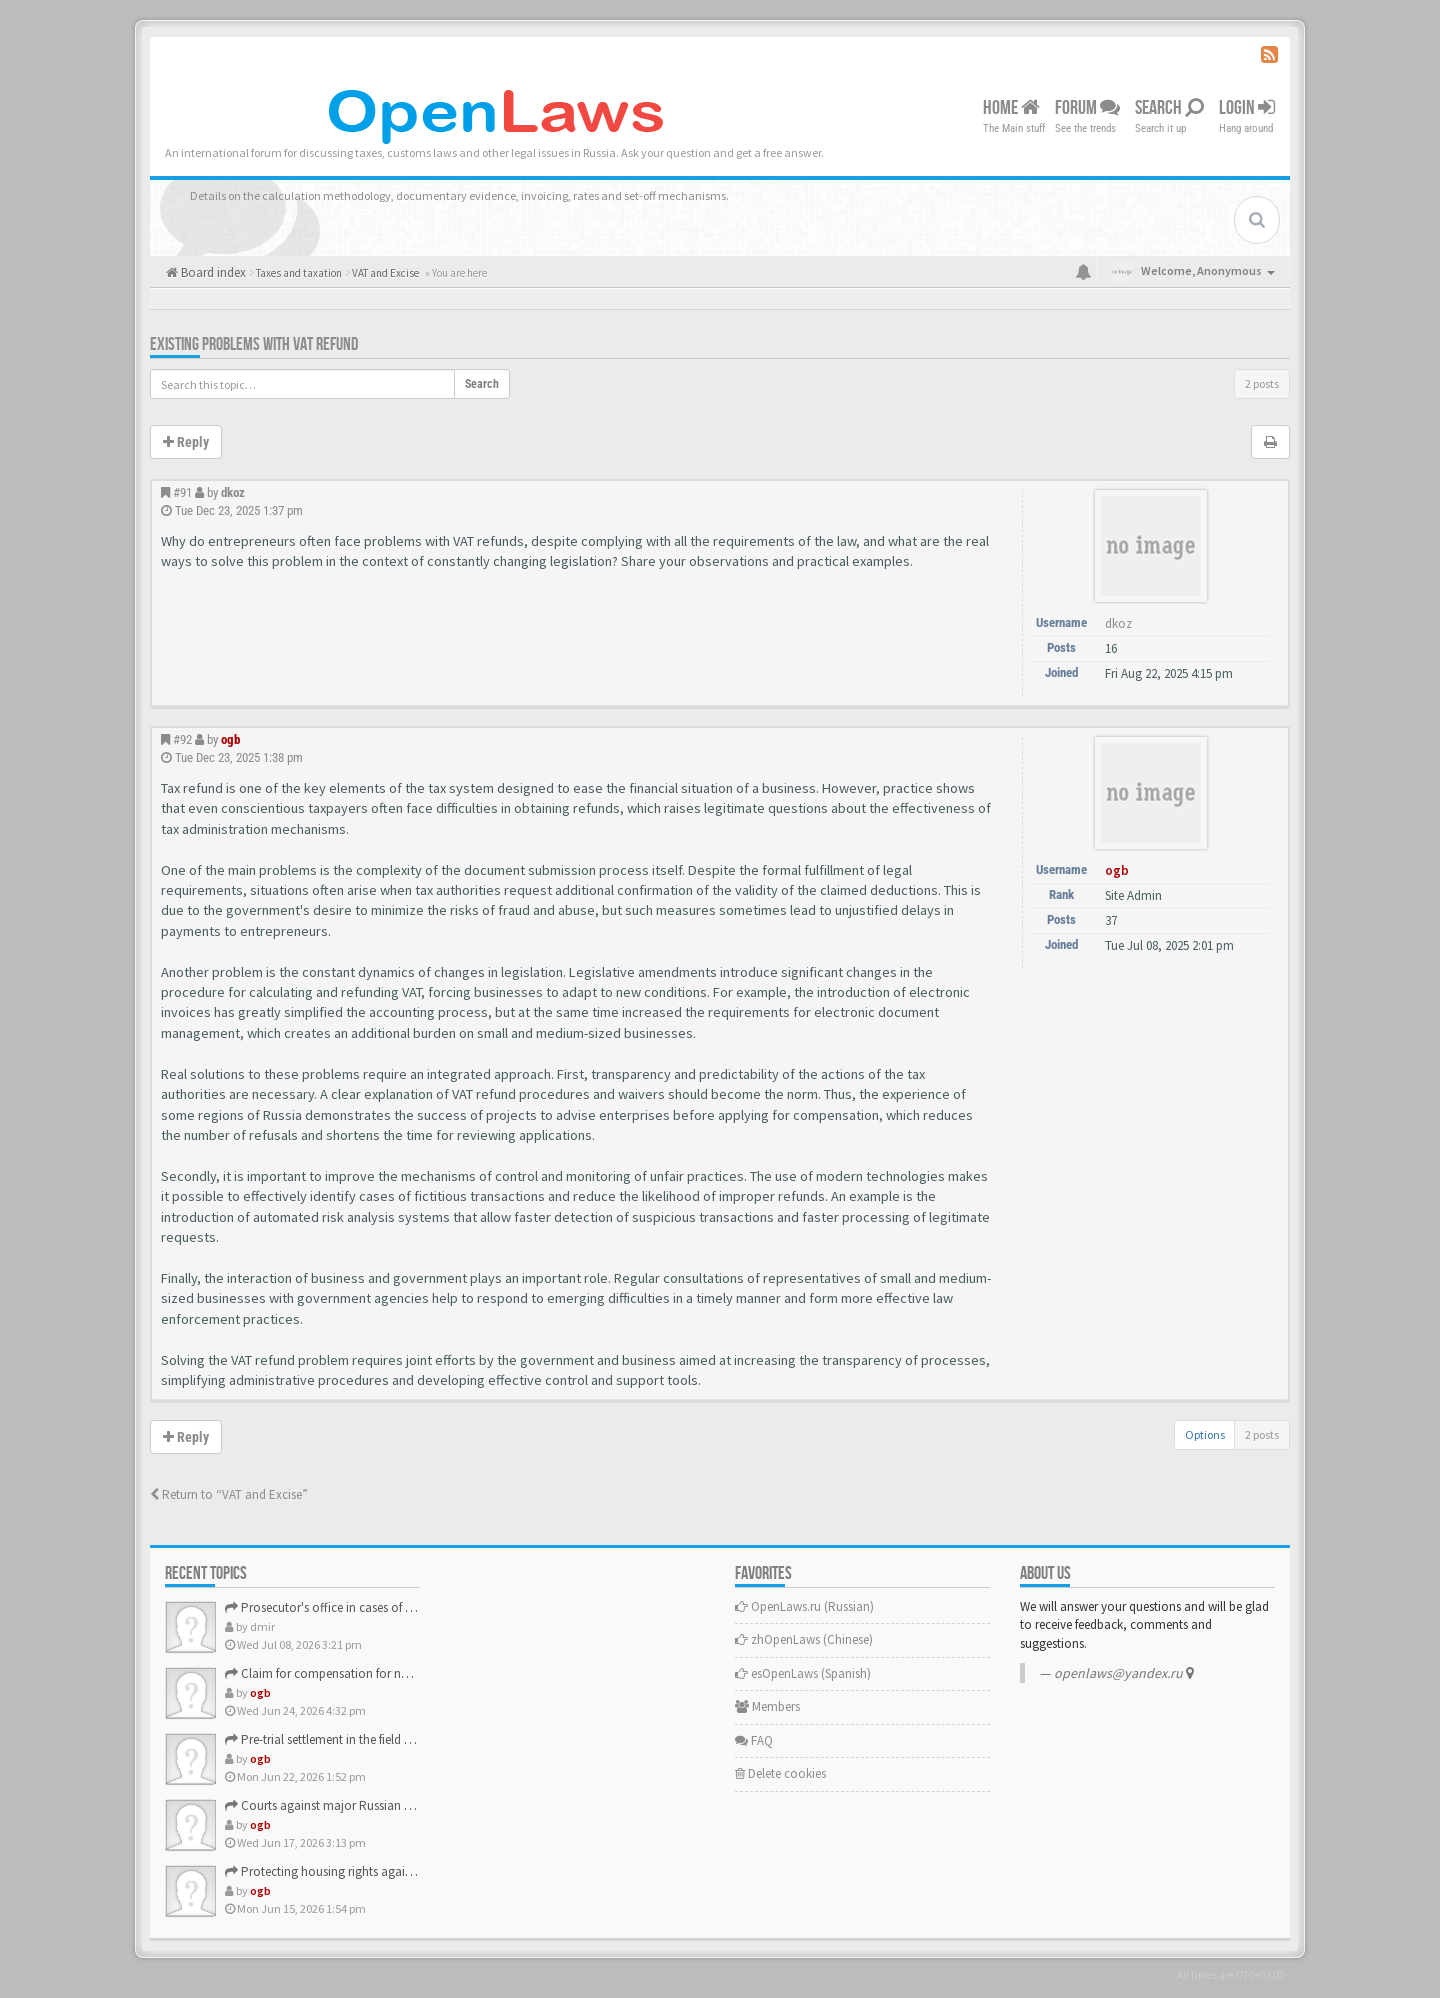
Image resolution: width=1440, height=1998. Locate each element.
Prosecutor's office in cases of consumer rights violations (387, 1607)
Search (1169, 108)
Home (1011, 108)
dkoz (233, 492)
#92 (182, 739)
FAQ (754, 1740)
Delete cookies (780, 1773)
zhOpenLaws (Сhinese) (804, 1639)
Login (1247, 108)
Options (1205, 1434)
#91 (182, 492)
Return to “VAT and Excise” (229, 1494)
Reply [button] (186, 442)
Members (767, 1706)
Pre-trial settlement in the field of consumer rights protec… (390, 1739)
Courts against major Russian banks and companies (374, 1805)
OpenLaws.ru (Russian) (804, 1606)
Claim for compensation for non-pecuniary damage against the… (411, 1673)
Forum (1087, 108)
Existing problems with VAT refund (254, 344)
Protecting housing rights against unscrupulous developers (391, 1871)
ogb (230, 739)
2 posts (1262, 383)
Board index (212, 272)
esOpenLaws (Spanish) (803, 1673)
